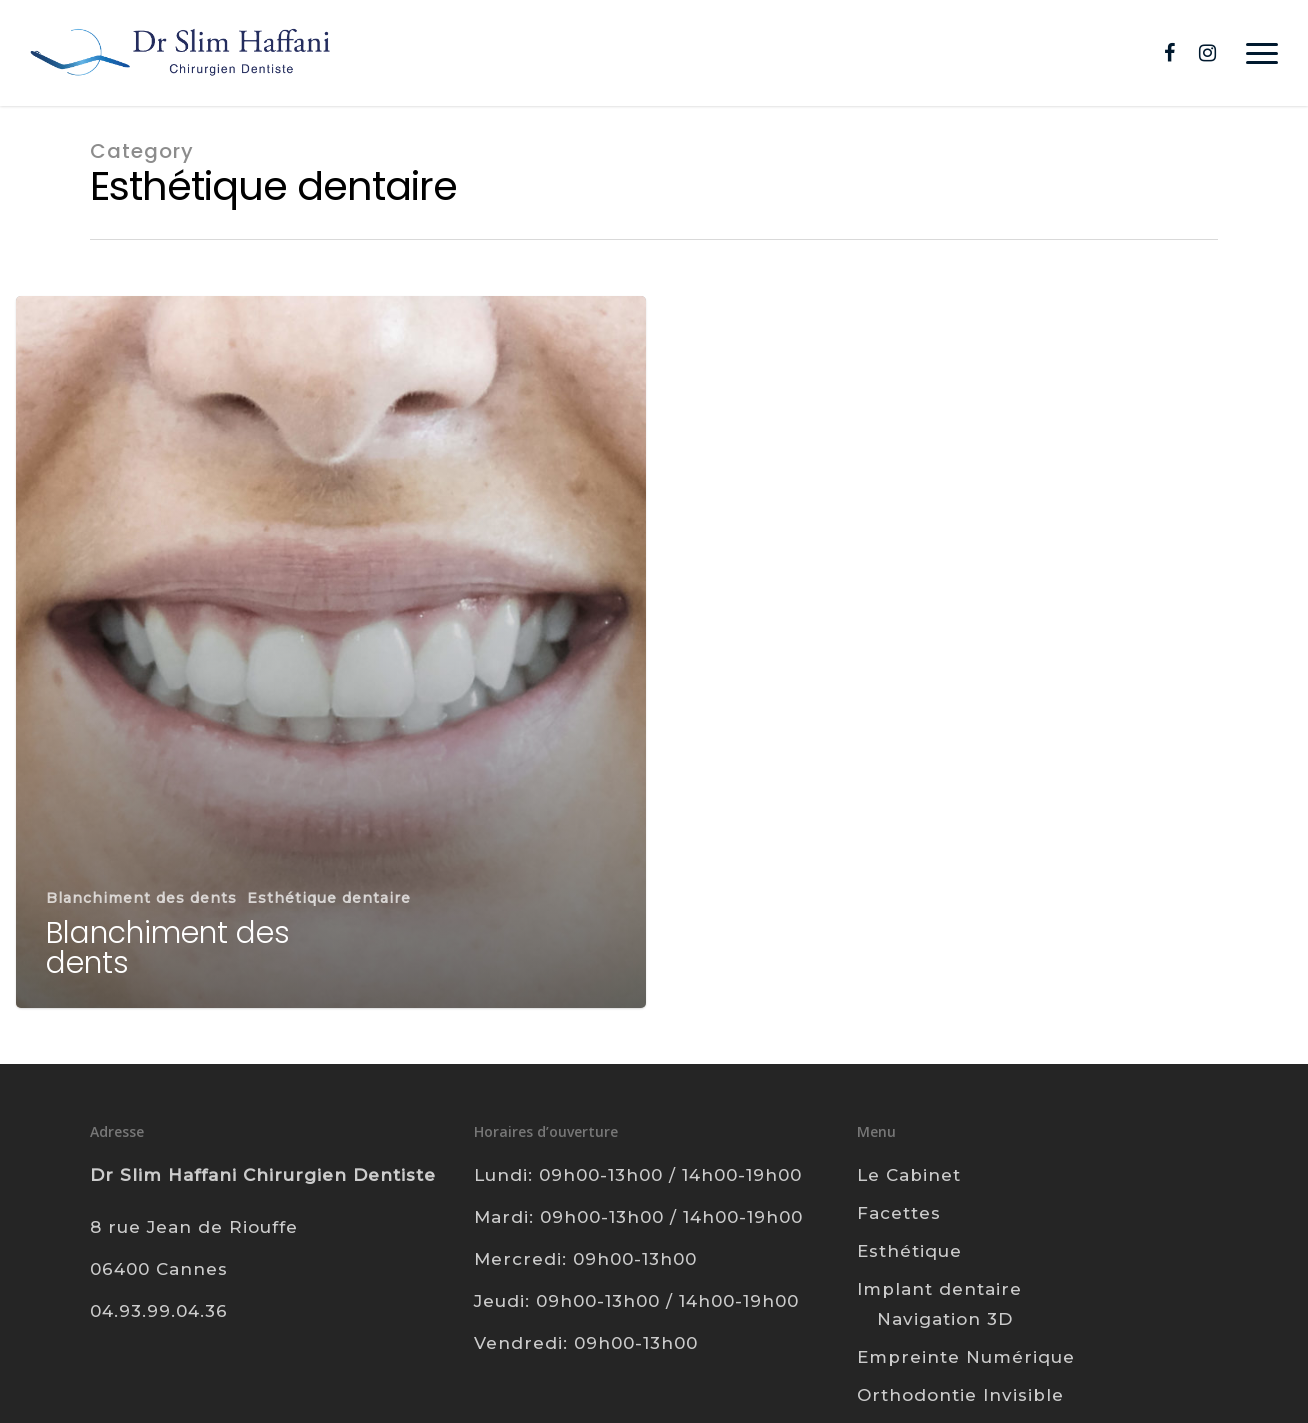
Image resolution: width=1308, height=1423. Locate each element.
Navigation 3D (945, 1319)
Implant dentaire (939, 1289)
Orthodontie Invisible (960, 1395)
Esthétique (909, 1251)
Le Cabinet (909, 1175)
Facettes (899, 1213)
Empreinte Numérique (966, 1357)
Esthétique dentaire (329, 898)
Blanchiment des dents (141, 898)
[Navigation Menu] (1263, 53)
